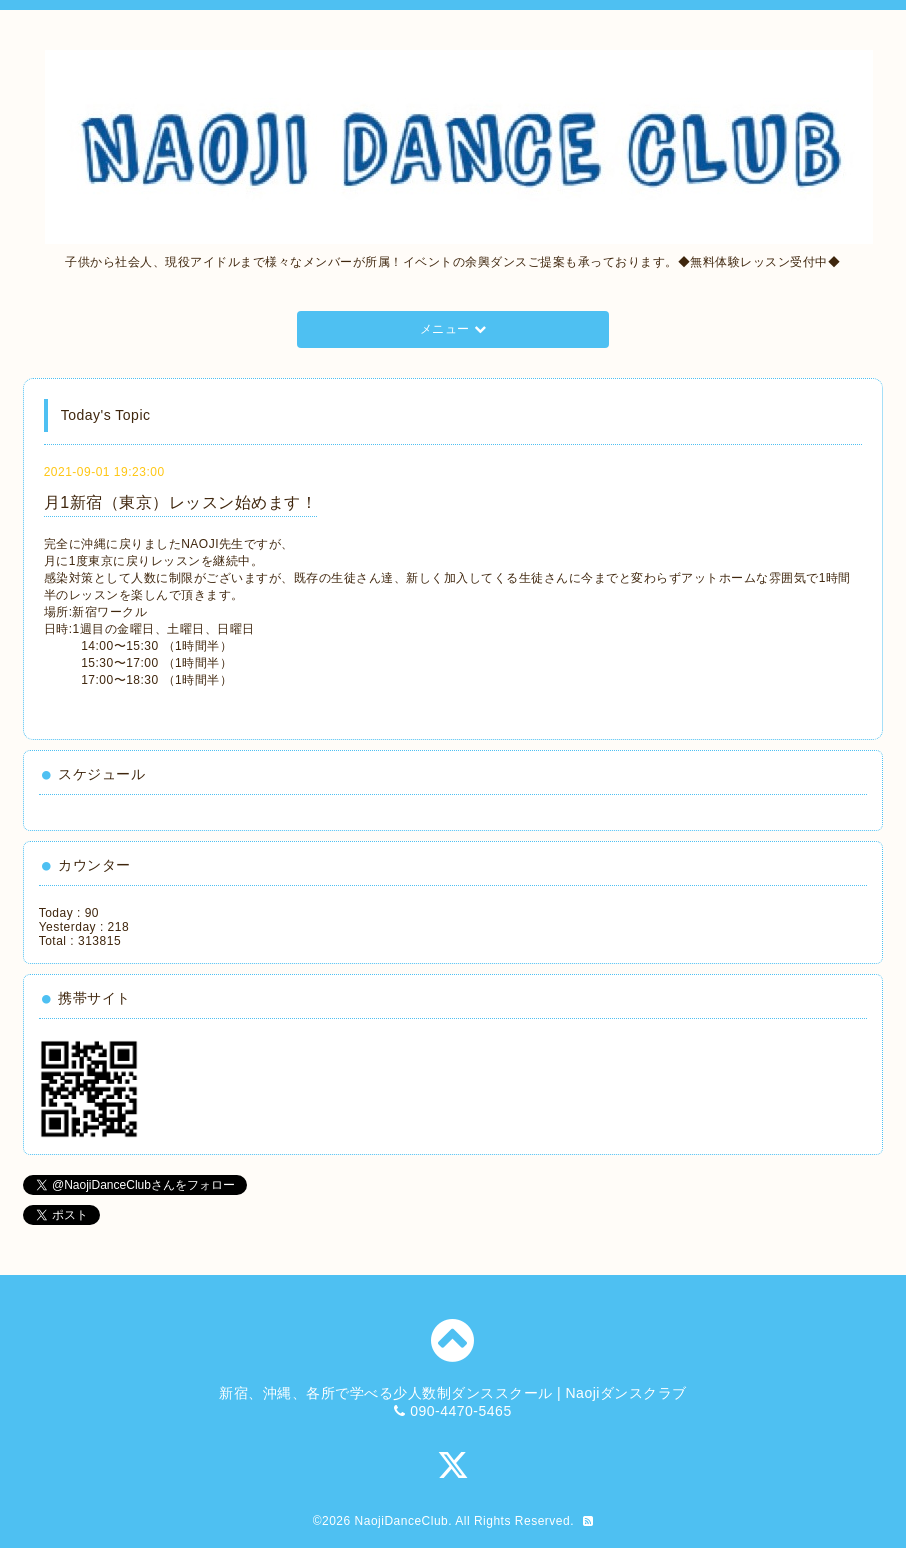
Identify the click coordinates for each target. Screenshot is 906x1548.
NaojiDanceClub (402, 1521)
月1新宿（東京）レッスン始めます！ (180, 502)
